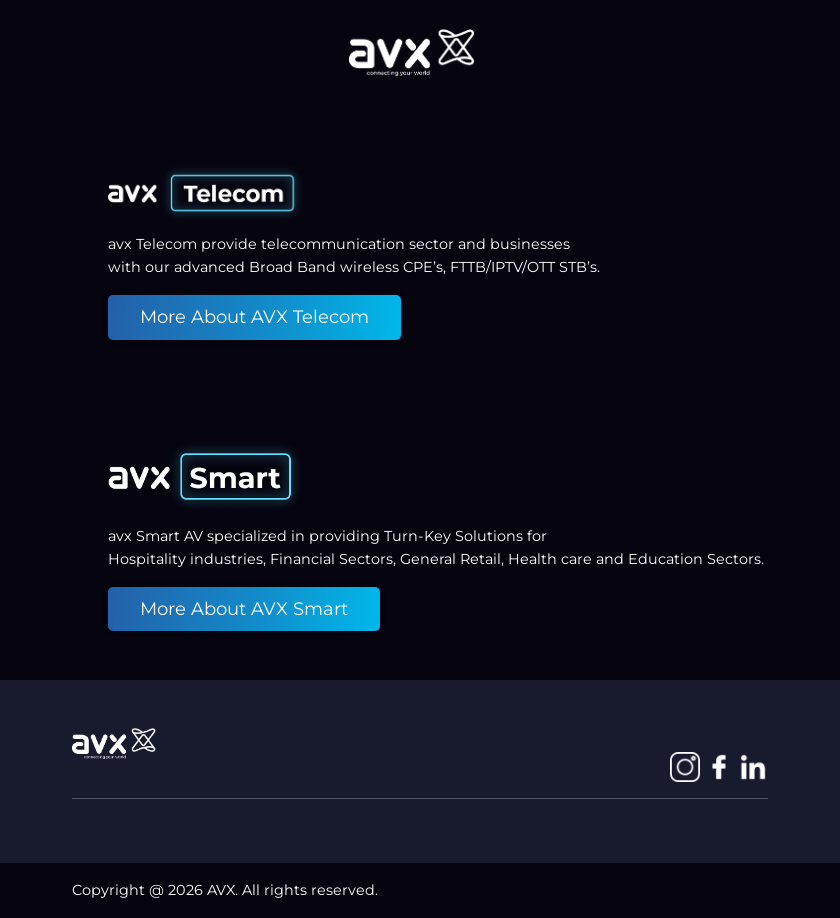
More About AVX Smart (244, 609)
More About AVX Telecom (254, 317)
